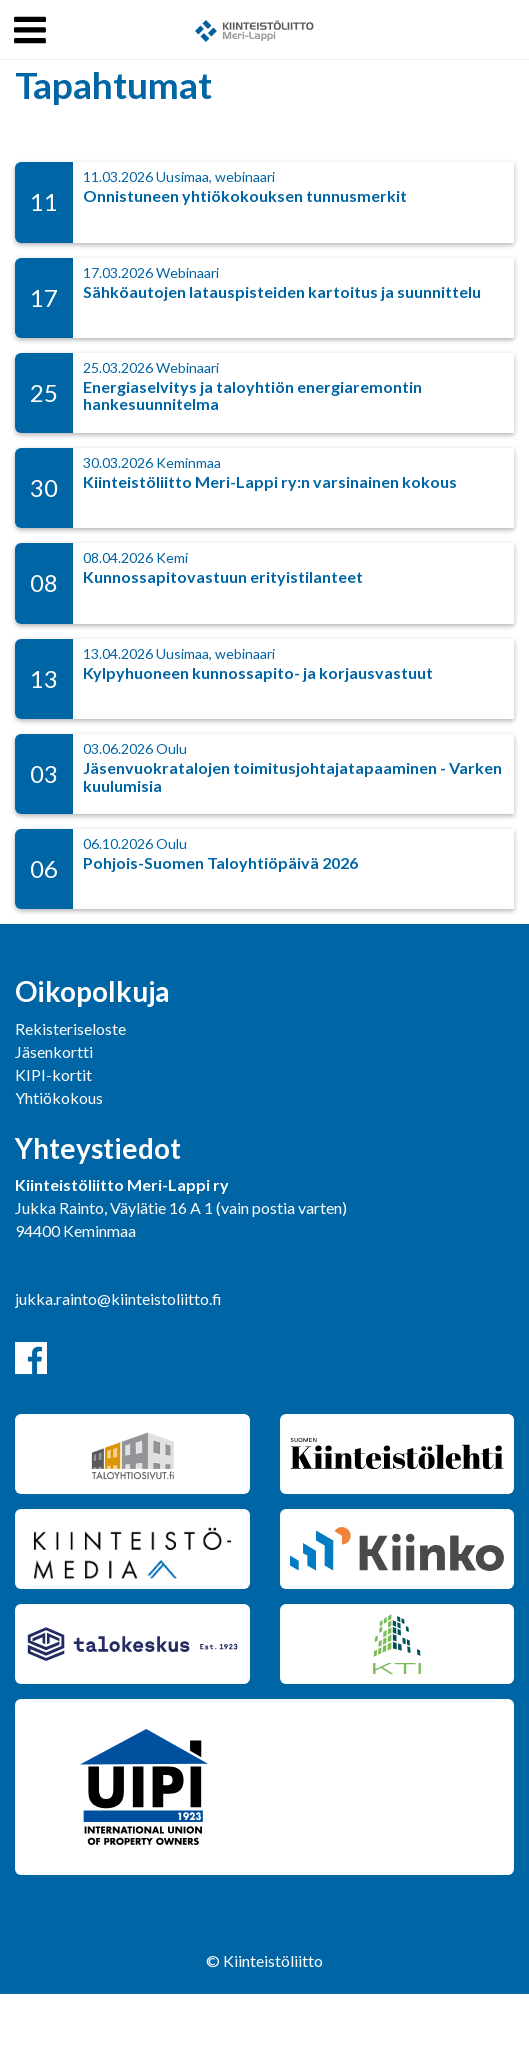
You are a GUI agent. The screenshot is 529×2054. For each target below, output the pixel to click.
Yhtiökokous (59, 1097)
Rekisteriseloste (70, 1028)
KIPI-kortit (53, 1074)
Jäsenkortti (54, 1051)
